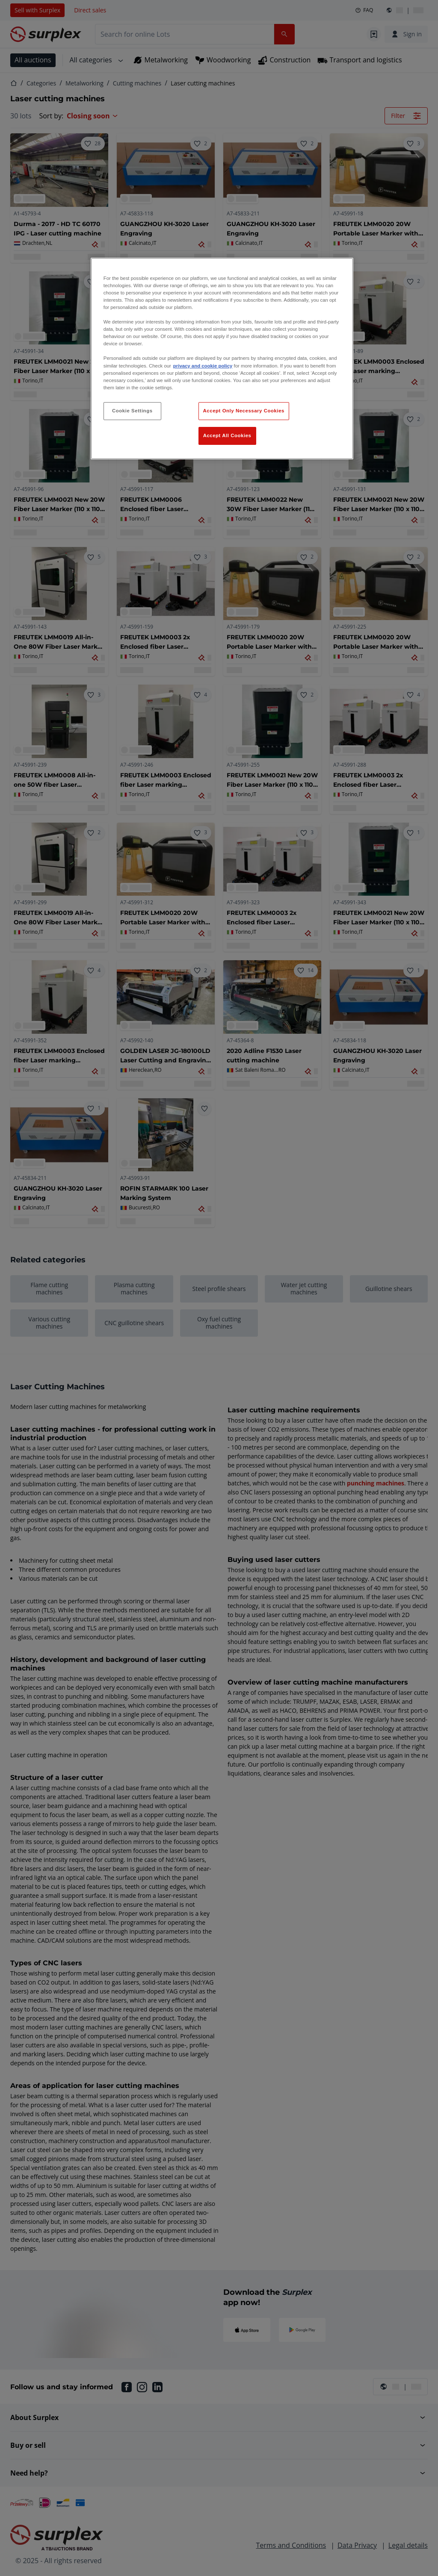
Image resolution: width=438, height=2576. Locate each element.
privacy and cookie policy (202, 365)
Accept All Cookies (227, 435)
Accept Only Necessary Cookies (243, 410)
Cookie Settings (132, 410)
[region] (222, 358)
